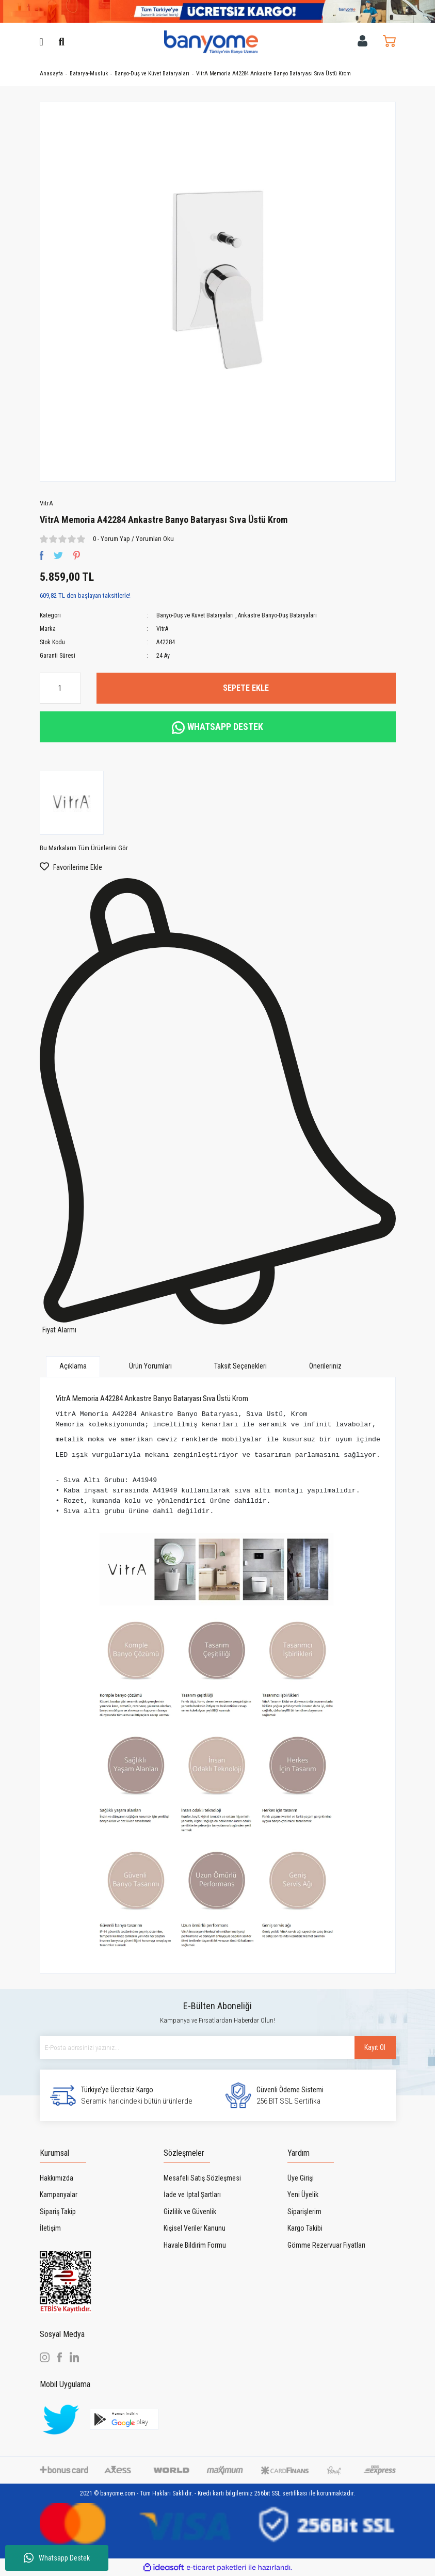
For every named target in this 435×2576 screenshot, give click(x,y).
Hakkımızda (56, 2178)
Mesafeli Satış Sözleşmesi (202, 2178)
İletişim (50, 2228)
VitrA (46, 503)
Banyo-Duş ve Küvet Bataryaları (195, 615)
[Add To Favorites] (218, 867)
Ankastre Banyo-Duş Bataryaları (277, 615)
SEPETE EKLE (246, 688)
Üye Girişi (300, 2178)
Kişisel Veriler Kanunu (194, 2228)
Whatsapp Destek (57, 2558)
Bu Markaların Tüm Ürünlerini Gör (84, 848)
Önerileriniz (325, 1366)
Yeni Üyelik (302, 2194)
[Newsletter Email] (218, 2047)
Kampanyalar (58, 2194)
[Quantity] (60, 688)
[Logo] (211, 41)
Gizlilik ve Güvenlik (190, 2211)
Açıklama (73, 1366)
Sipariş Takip (58, 2211)
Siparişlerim (304, 2211)
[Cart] (389, 41)
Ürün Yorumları (150, 1366)
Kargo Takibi (305, 2228)
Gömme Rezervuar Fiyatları (326, 2245)
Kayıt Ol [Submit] (374, 2047)
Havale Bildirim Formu (195, 2245)
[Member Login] (362, 40)
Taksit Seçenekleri (240, 1366)
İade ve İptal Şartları (192, 2194)
